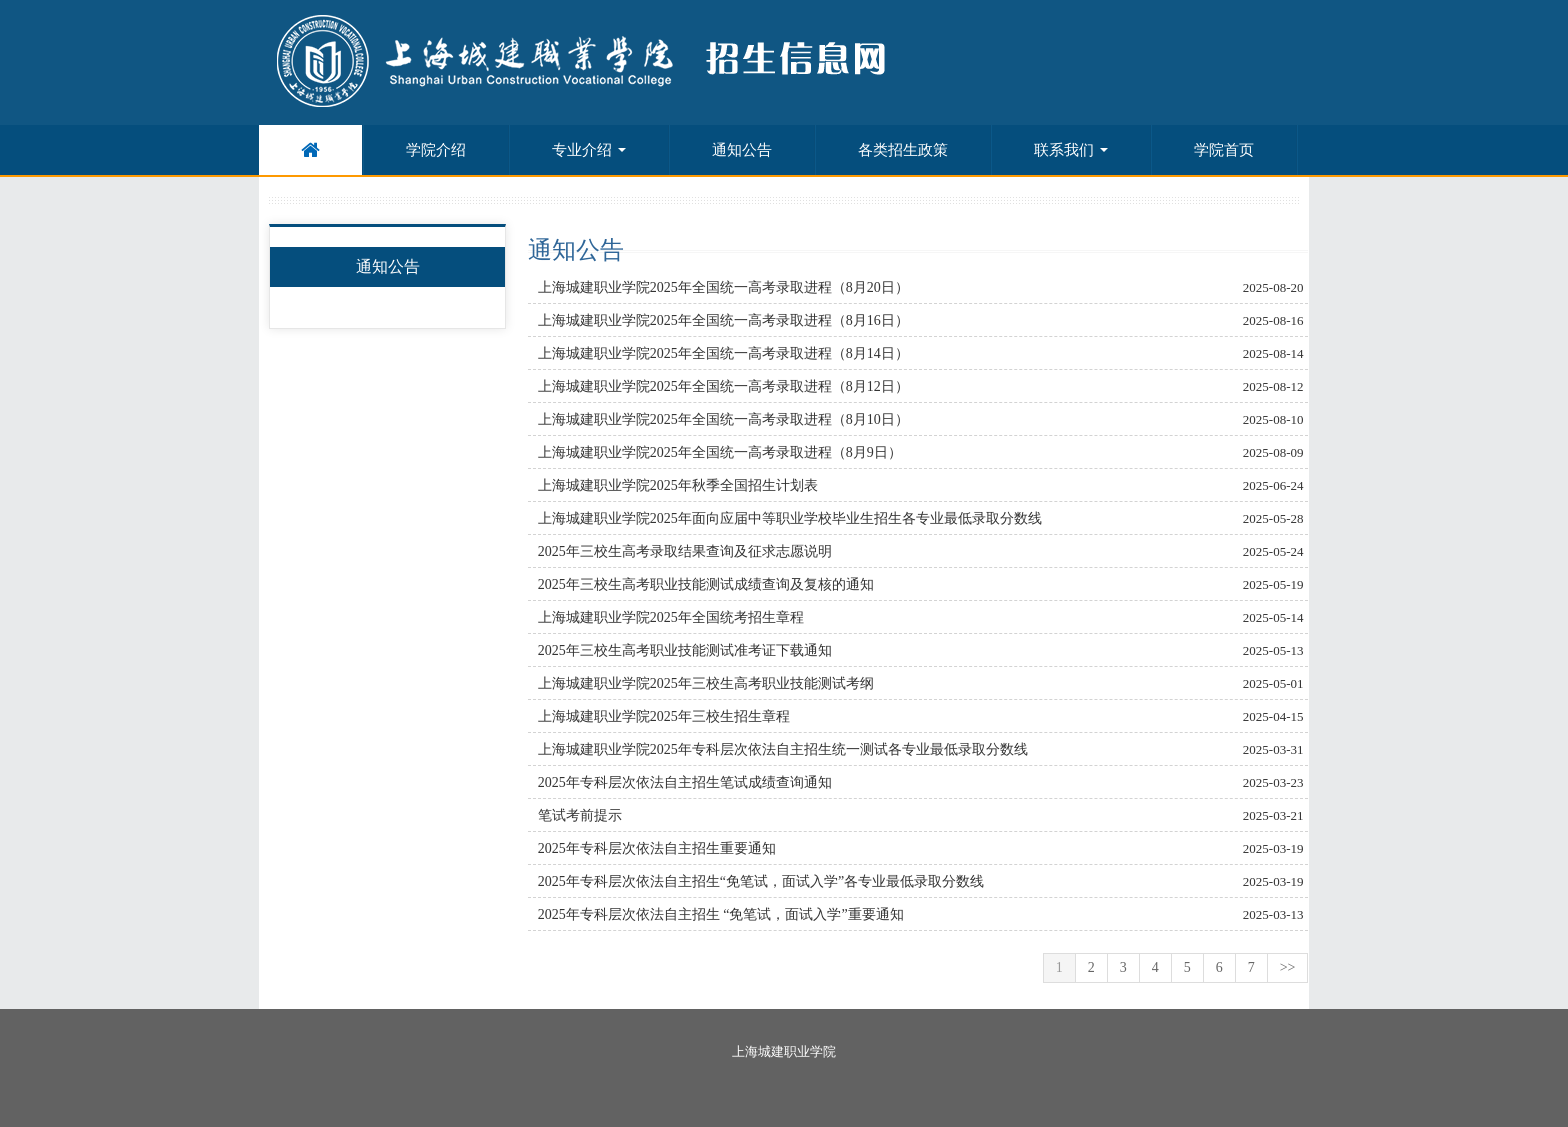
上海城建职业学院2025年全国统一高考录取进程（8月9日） (720, 452)
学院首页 (1224, 150)
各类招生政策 (903, 150)
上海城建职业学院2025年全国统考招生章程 (671, 617)
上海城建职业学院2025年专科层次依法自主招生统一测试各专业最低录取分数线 (783, 749)
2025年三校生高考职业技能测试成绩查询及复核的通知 (706, 584)
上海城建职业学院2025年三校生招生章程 (664, 716)
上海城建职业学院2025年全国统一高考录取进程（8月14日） (723, 353)
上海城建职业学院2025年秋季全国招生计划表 (678, 485)
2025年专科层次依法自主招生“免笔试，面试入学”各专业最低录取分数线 (761, 881)
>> (1288, 967)
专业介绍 (589, 150)
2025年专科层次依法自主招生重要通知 (657, 848)
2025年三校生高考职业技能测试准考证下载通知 (685, 650)
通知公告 (742, 150)
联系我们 (1071, 150)
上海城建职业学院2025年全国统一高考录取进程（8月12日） (723, 386)
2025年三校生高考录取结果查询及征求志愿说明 (685, 551)
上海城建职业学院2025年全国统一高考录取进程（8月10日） (723, 419)
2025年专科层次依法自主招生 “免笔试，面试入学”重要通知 (721, 914)
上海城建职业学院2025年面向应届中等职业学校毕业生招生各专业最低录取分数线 (790, 518)
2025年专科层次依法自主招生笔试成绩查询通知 (685, 782)
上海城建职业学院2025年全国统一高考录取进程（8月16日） (723, 320)
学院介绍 (436, 150)
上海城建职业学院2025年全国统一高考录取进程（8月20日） (723, 287)
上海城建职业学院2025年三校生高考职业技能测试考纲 (706, 683)
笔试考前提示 (580, 815)
